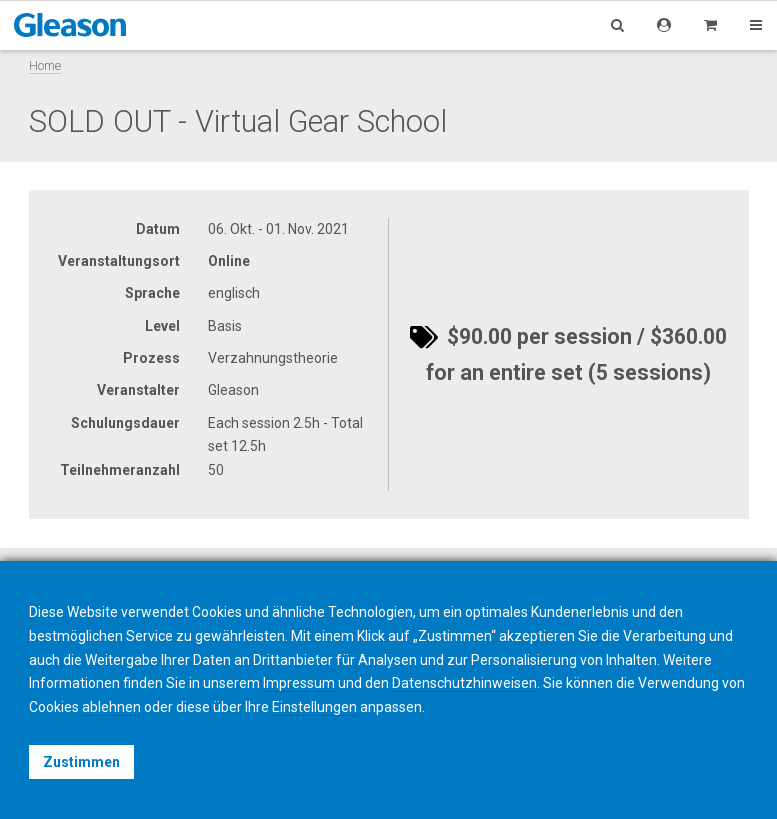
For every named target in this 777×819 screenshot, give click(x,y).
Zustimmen (81, 762)
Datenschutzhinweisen (464, 683)
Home (45, 65)
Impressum (299, 683)
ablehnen (111, 707)
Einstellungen (314, 707)
